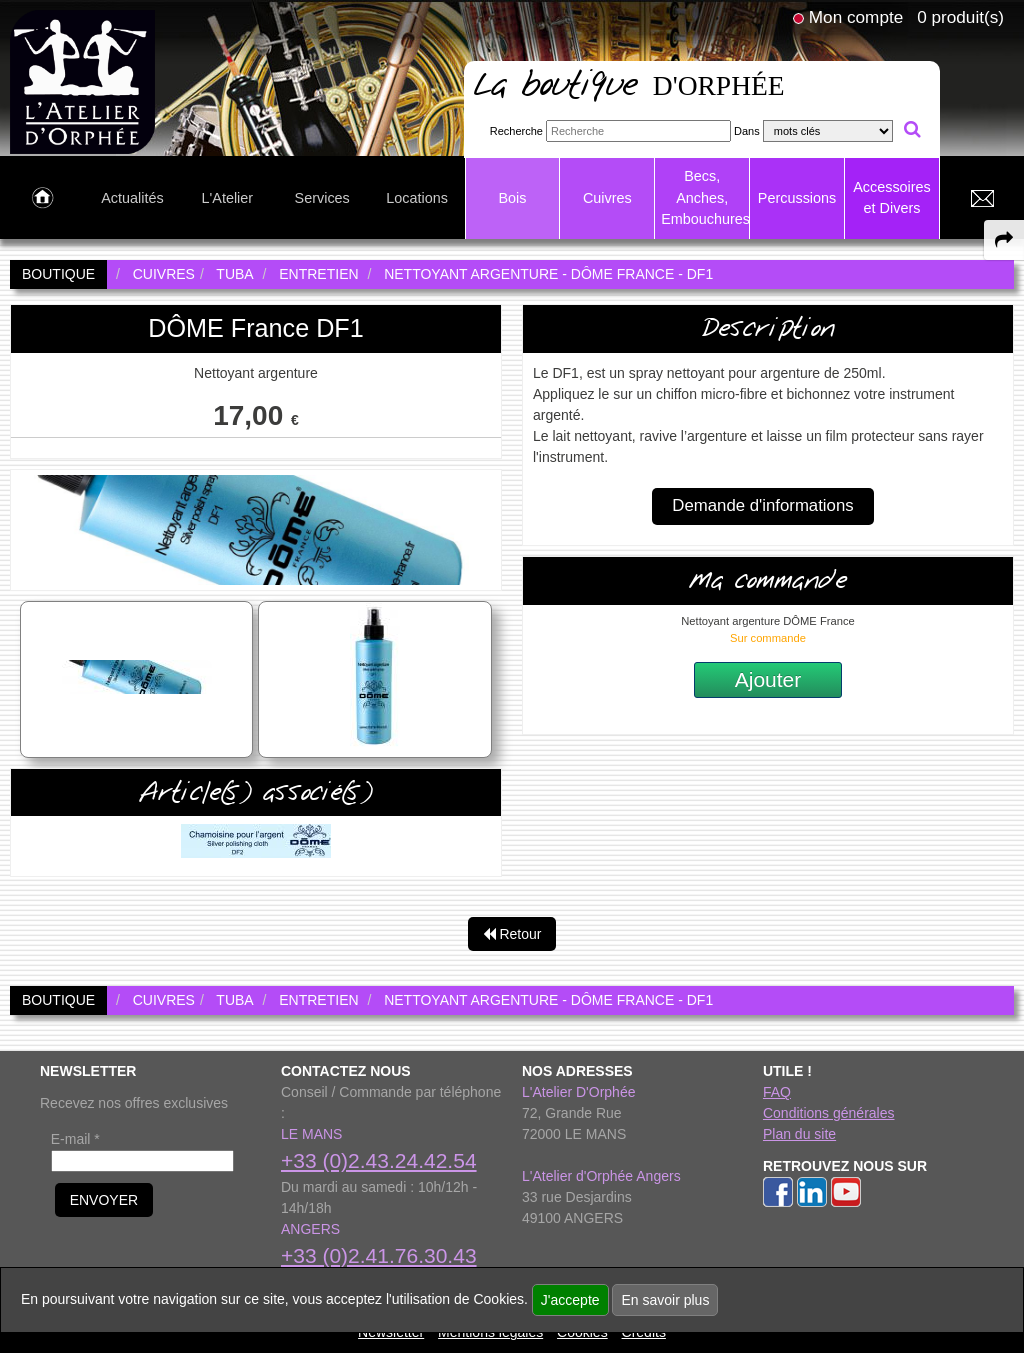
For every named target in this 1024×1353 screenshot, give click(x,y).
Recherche (516, 131)
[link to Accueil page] (42, 199)
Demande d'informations (762, 505)
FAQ (777, 1092)
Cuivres (607, 198)
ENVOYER (104, 1200)
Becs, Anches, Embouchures (705, 197)
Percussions (797, 198)
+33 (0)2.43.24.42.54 (379, 1160)
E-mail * (75, 1139)
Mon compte (856, 17)
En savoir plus (665, 1300)
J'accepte (570, 1300)
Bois (512, 198)
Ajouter (768, 679)
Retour (512, 934)
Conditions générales (829, 1113)
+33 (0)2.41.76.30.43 (379, 1255)
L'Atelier (228, 198)
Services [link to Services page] (322, 198)
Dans (747, 131)
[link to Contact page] (982, 199)
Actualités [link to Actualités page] (132, 198)
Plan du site (799, 1134)
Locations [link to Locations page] (417, 198)
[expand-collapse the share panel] (1004, 240)
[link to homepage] (82, 81)
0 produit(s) (960, 17)
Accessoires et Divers (892, 198)
